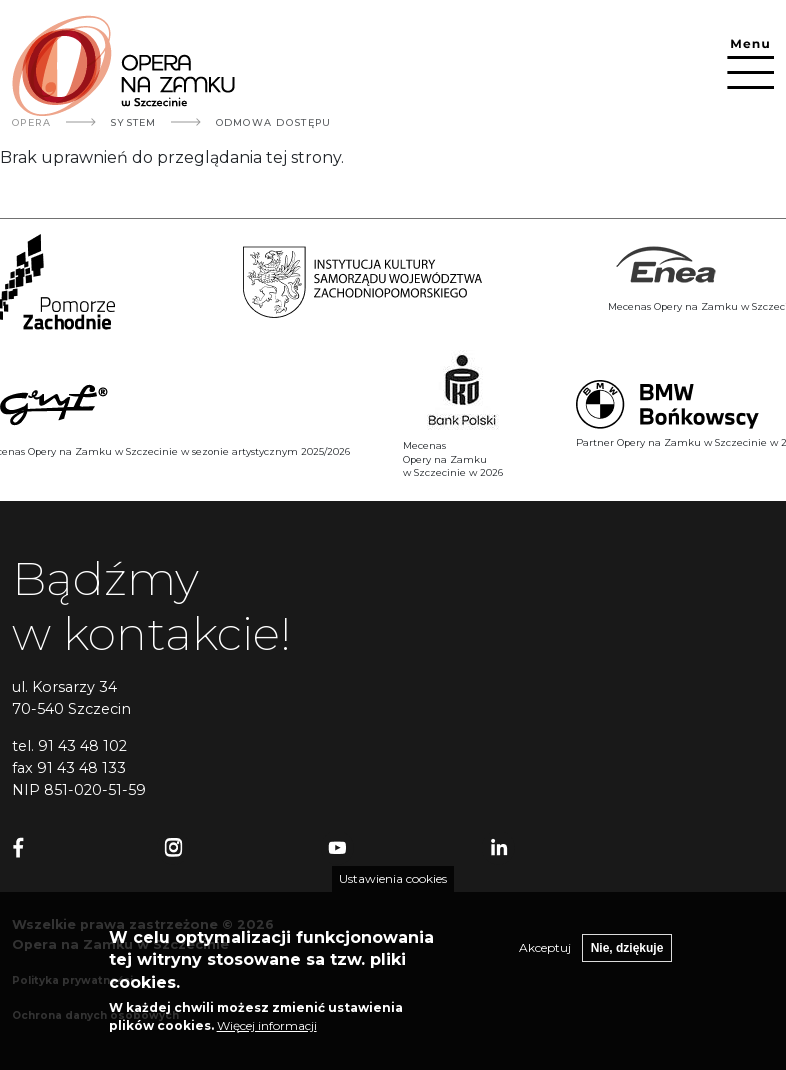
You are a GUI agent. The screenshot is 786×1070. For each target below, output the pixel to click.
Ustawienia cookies (393, 894)
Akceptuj (545, 963)
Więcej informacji (267, 1041)
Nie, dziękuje (627, 964)
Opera (31, 122)
